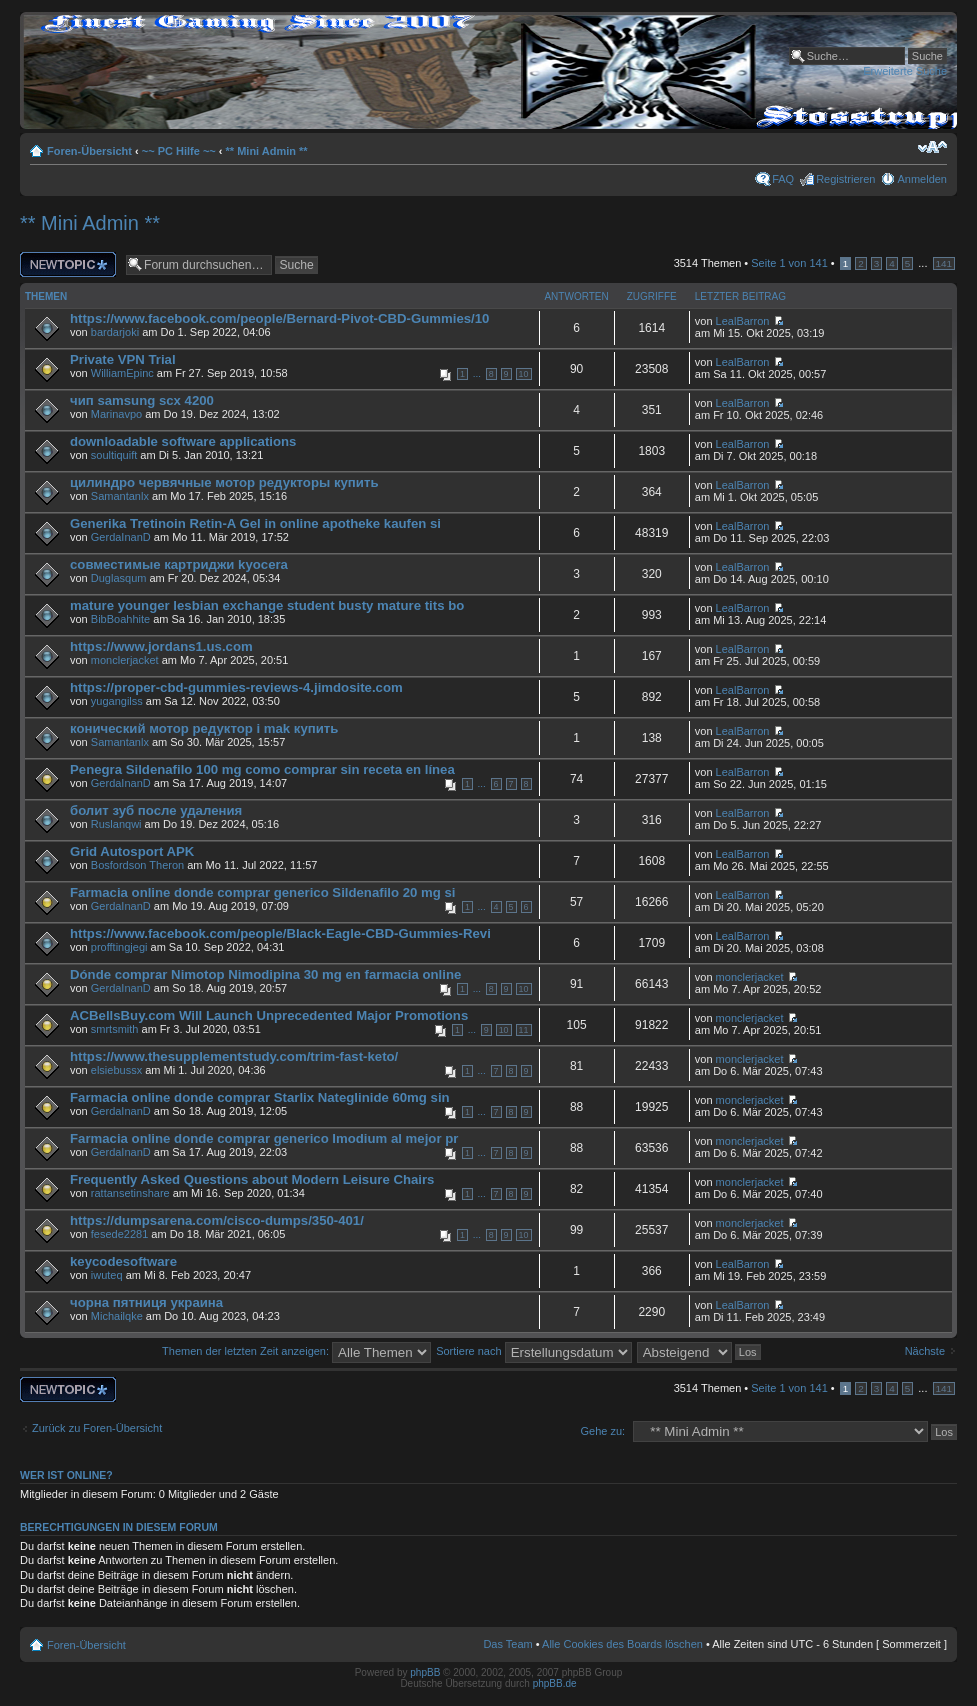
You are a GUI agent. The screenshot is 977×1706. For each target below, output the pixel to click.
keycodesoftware (123, 1261)
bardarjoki (115, 332)
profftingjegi (119, 947)
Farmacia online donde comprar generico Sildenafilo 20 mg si (262, 892)
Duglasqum (119, 578)
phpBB (425, 1672)
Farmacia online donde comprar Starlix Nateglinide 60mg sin (260, 1097)
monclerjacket (125, 660)
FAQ (783, 179)
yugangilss (117, 701)
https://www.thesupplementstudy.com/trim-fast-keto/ (234, 1056)
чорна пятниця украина (146, 1302)
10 (524, 374)
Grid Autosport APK (132, 851)
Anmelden (922, 179)
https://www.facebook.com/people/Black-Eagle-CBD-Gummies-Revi (280, 933)
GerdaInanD (121, 537)
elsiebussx (116, 1070)
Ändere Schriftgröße (932, 147)
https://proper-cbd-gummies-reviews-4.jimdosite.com (236, 687)
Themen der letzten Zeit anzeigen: (296, 1351)
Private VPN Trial (123, 359)
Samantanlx (120, 496)
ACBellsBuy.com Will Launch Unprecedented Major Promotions (269, 1015)
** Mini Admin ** (267, 151)
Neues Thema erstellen (68, 264)
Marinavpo (116, 414)
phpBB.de (555, 1683)
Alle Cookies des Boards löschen (622, 1644)
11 (524, 1030)
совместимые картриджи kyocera (179, 564)
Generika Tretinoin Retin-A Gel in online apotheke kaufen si (255, 523)
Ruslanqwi (116, 824)
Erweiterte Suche (905, 71)
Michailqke (117, 1316)
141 (944, 263)
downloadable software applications (183, 441)
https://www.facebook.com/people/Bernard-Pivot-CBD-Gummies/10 (279, 318)
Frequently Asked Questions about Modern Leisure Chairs (252, 1179)
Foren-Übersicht (89, 151)
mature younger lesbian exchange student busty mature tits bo (267, 605)
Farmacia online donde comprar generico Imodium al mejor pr (264, 1138)
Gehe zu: (602, 1431)
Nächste (925, 1351)
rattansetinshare (130, 1193)
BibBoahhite (120, 619)
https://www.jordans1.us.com (161, 646)
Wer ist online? (66, 1475)
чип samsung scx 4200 (142, 400)
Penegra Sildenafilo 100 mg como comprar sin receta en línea (262, 769)
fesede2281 (120, 1234)
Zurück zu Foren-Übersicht (97, 1428)
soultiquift (114, 455)
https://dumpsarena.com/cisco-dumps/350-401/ (217, 1220)
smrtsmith (115, 1029)
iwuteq (107, 1275)
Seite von (789, 263)
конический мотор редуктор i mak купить (204, 728)
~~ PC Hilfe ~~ (179, 151)
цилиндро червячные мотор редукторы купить (224, 482)
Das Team (507, 1644)
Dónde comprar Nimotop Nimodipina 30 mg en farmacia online (265, 974)
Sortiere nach (533, 1351)
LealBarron (743, 321)
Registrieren (845, 179)
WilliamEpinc (122, 373)
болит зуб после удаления (156, 810)
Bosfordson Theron (137, 865)
